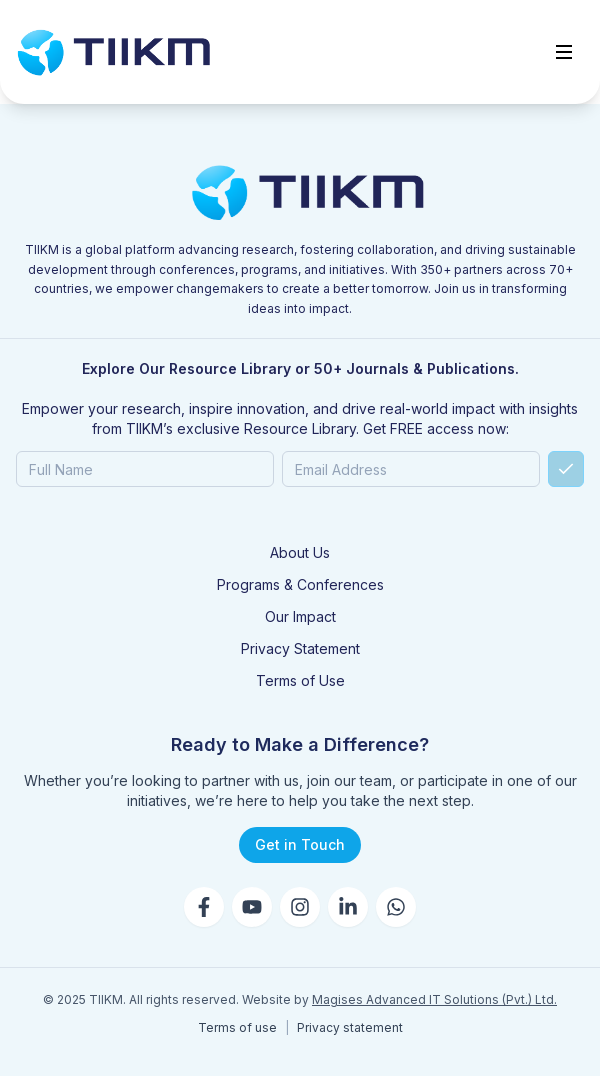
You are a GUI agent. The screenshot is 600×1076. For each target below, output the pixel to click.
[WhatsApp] (396, 907)
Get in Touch (300, 844)
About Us (300, 552)
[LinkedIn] (348, 907)
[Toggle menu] (564, 52)
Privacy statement (350, 1027)
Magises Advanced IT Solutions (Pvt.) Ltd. (434, 999)
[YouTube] (252, 907)
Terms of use (237, 1027)
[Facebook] (204, 907)
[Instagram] (300, 907)
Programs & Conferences (300, 584)
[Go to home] (114, 52)
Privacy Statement (300, 648)
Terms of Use (300, 680)
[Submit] (566, 469)
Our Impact (300, 616)
